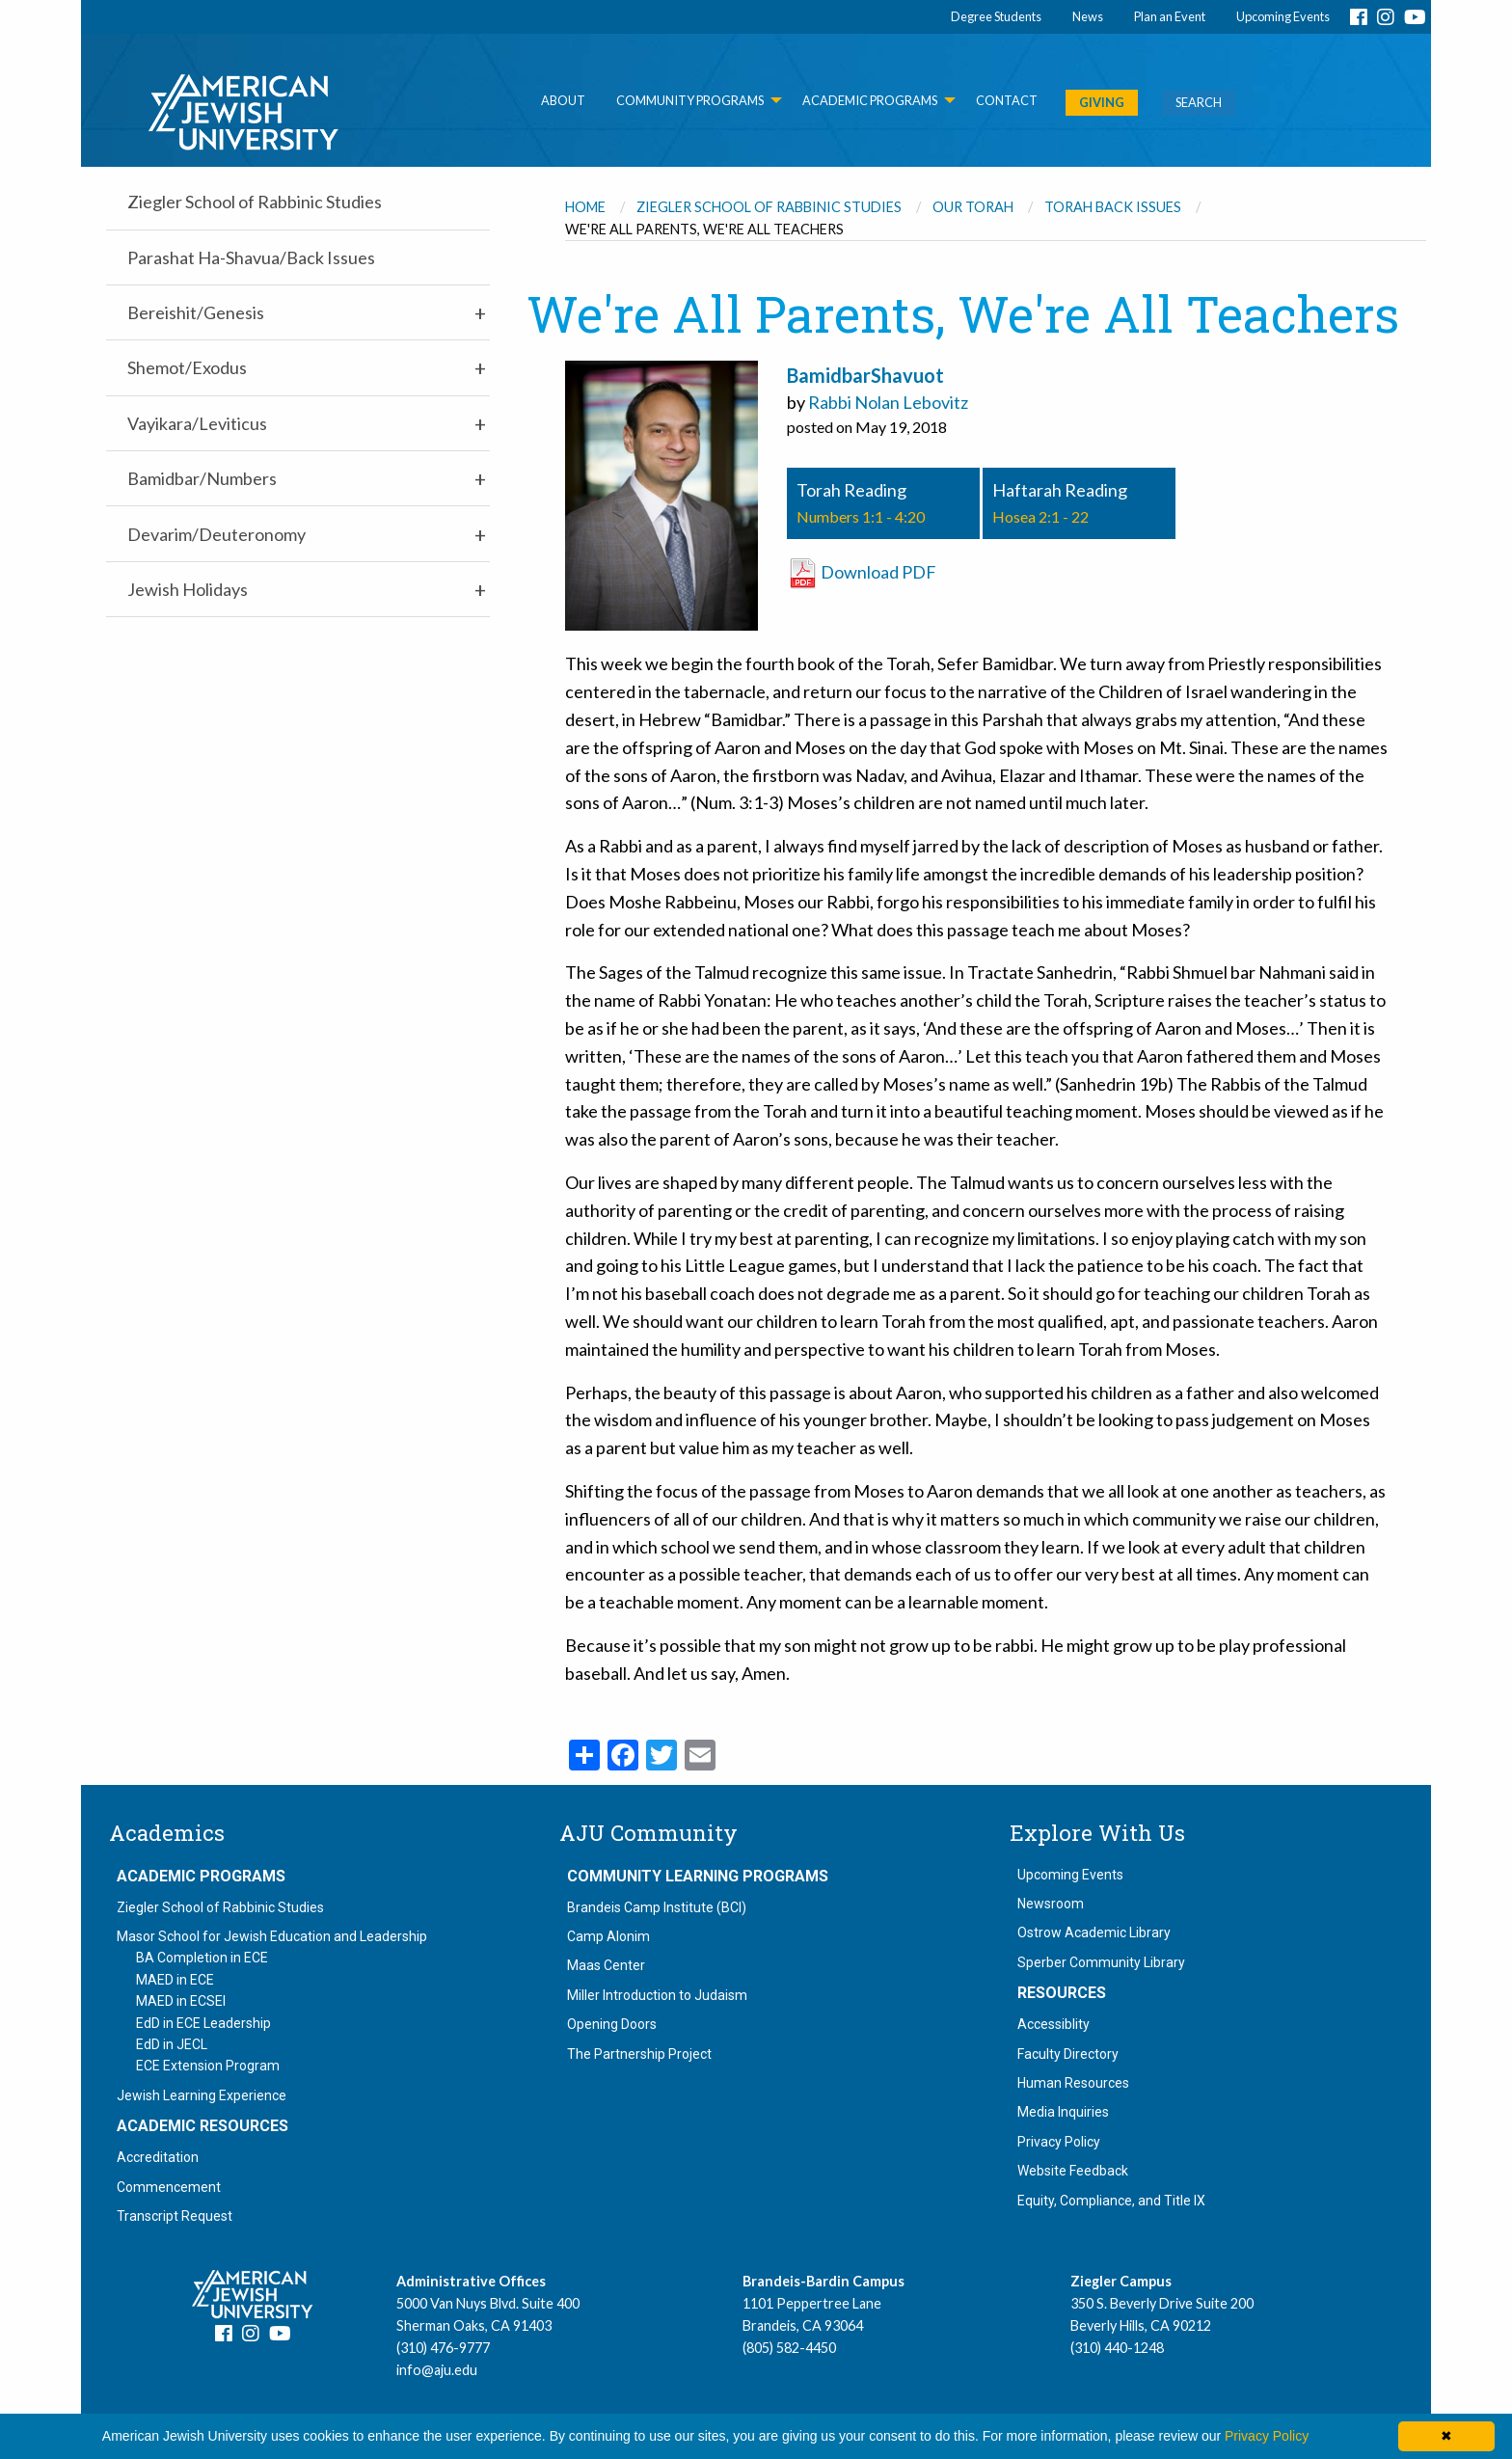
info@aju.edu (436, 2370)
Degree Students (996, 16)
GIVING (1101, 102)
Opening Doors (612, 2024)
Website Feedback (1072, 2170)
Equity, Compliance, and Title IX (1111, 2200)
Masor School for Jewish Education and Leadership (272, 1936)
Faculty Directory (1068, 2054)
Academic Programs (201, 1876)
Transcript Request (174, 2216)
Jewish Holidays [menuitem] (187, 589)
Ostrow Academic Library (1094, 1932)
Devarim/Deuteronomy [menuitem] (216, 534)
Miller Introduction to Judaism (657, 1995)
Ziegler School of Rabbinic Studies (769, 207)
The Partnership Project (639, 2054)
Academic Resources (202, 2126)
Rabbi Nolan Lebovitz (888, 402)
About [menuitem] (563, 100)
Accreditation (158, 2157)
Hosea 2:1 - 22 (1040, 516)
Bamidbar (829, 375)
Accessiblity (1053, 2024)
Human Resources (1073, 2083)
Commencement (169, 2187)
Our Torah (972, 207)
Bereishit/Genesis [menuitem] (195, 312)
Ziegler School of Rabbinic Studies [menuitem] (254, 201)
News (1087, 16)
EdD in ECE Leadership (203, 2023)
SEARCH (1198, 102)
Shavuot (907, 375)
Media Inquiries (1063, 2112)
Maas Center (606, 1965)
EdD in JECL (171, 2044)
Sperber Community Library (1101, 1962)
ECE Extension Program (208, 2065)
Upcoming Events (1283, 16)
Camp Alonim (608, 1936)
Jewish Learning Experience (201, 2095)
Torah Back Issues (1112, 207)
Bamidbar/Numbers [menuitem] (202, 478)
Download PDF (861, 571)
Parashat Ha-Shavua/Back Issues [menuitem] (251, 257)
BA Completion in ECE (202, 1957)
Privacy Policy (1058, 2141)
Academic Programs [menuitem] (869, 100)
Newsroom (1050, 1903)
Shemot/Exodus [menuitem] (187, 367)
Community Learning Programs (697, 1876)
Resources (1061, 1993)
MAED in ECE (175, 1979)
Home (585, 207)
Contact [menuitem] (1007, 100)
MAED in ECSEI (181, 2001)
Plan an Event (1169, 16)
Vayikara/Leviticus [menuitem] (197, 423)
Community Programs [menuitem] (690, 100)
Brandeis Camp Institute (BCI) (656, 1907)
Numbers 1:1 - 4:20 (860, 516)
